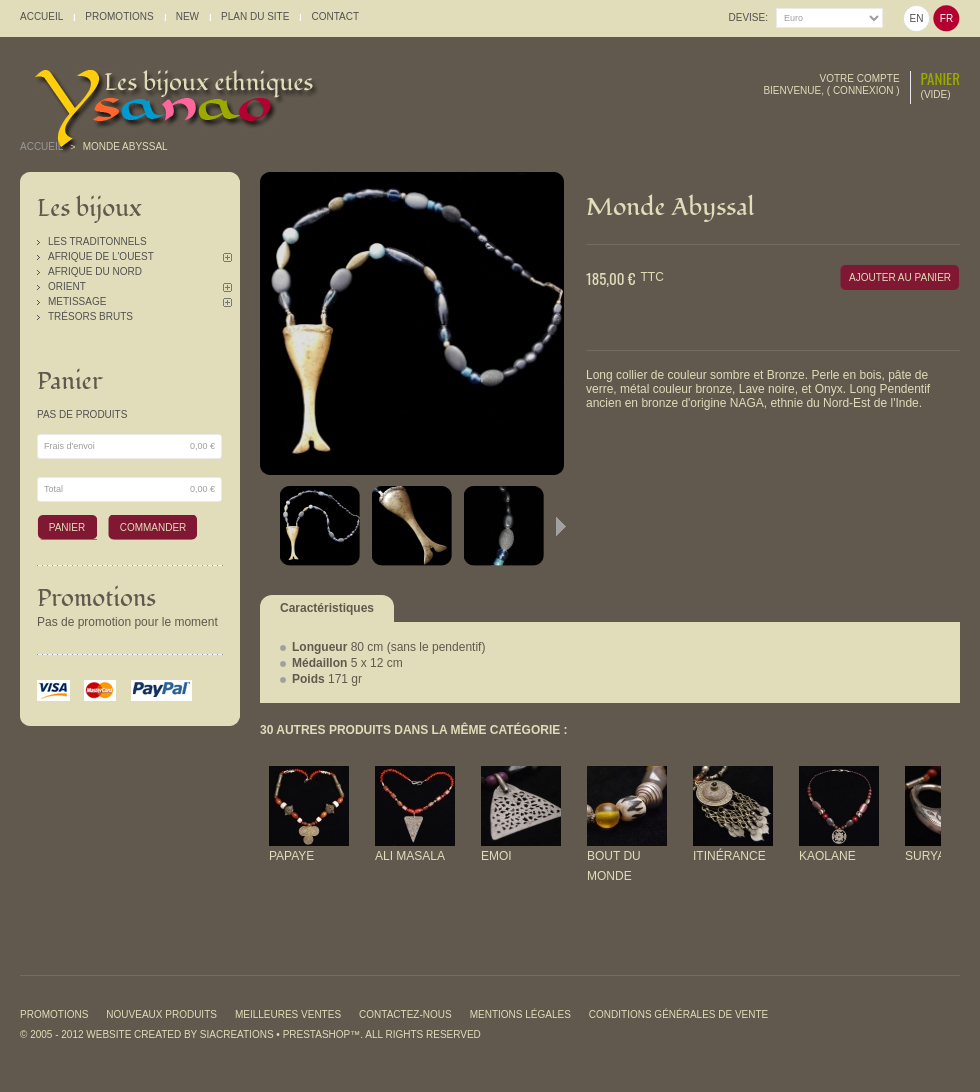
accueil (41, 16)
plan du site (255, 16)
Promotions (96, 598)
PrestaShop (317, 1034)
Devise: (748, 17)
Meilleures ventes (288, 1014)
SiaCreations (237, 1034)
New (187, 16)
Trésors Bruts (90, 316)
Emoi (496, 856)
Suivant (561, 526)
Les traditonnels (97, 241)
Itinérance (729, 856)
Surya (925, 856)
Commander (153, 527)
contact (335, 16)
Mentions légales (520, 1014)
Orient (67, 286)
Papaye (291, 856)
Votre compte (860, 78)
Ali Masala (410, 856)
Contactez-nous (405, 1014)
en (917, 18)
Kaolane (827, 856)
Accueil (41, 146)
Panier (940, 78)
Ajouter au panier (900, 277)
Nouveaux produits (161, 1014)
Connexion (863, 90)
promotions (119, 16)
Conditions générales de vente (678, 1014)
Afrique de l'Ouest (101, 256)
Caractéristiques (327, 608)
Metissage (77, 301)
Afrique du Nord (95, 271)
